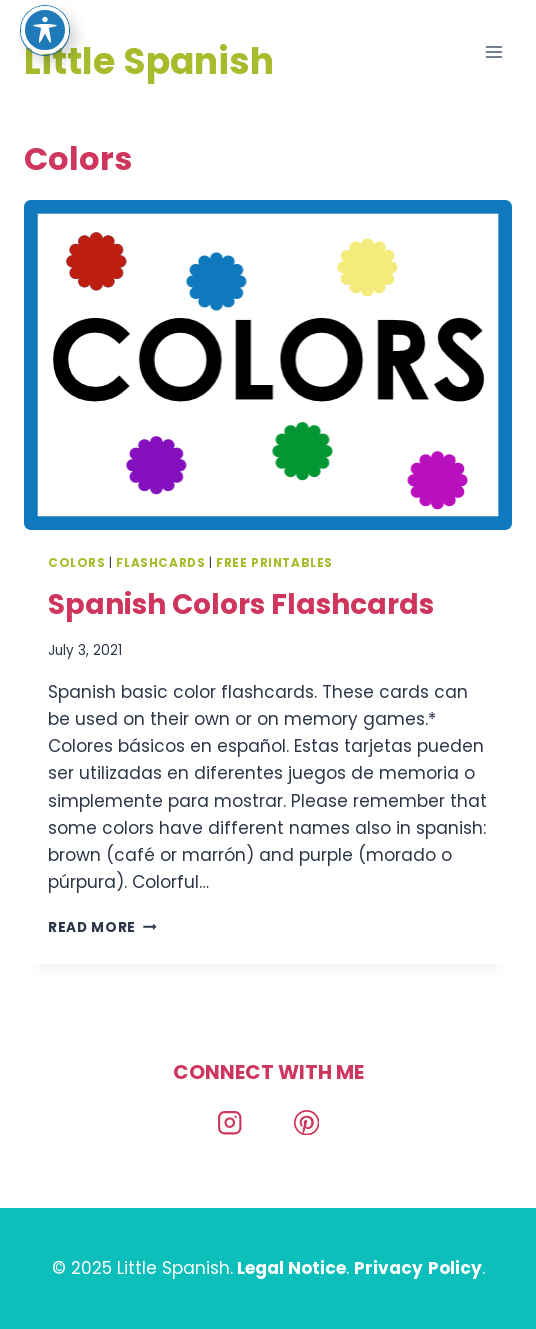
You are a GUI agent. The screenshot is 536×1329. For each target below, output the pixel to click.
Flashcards (160, 563)
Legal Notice (291, 1268)
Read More (102, 927)
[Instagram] (229, 1122)
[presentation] (268, 364)
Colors (77, 563)
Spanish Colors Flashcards (241, 604)
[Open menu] (493, 51)
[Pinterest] (306, 1122)
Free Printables (274, 563)
